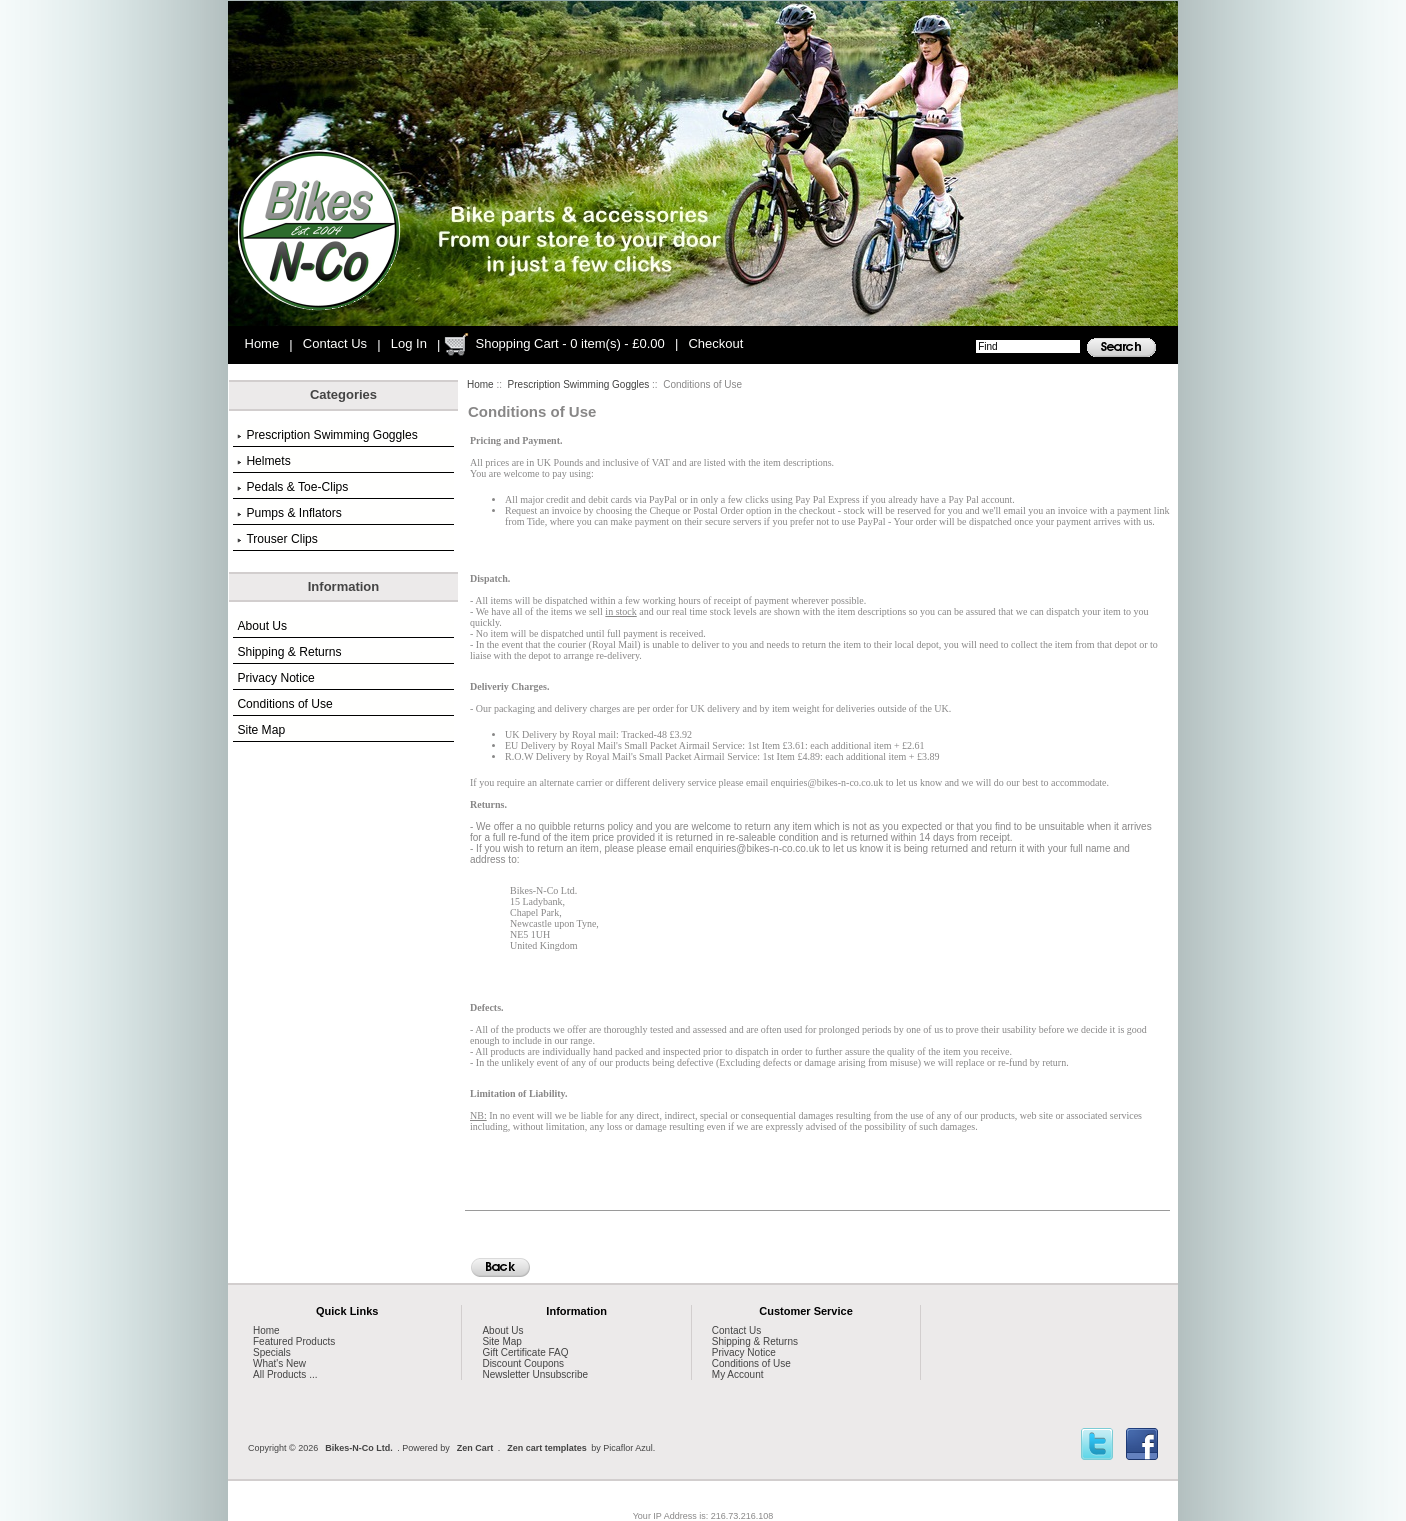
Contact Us (335, 343)
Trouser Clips (277, 539)
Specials (272, 1352)
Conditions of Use (284, 704)
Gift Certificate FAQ (525, 1352)
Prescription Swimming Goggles (579, 384)
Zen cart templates (547, 1448)
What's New (279, 1363)
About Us (262, 626)
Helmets (263, 461)
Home (262, 343)
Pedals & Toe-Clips (292, 487)
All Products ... (285, 1374)
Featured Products (294, 1341)
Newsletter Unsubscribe (535, 1374)
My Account (738, 1374)
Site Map (261, 730)
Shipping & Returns (289, 652)
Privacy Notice (275, 678)
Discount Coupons (523, 1363)
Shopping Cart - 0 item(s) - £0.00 (569, 343)
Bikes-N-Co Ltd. (359, 1448)
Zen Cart (475, 1448)
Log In (409, 343)
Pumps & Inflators (289, 513)
